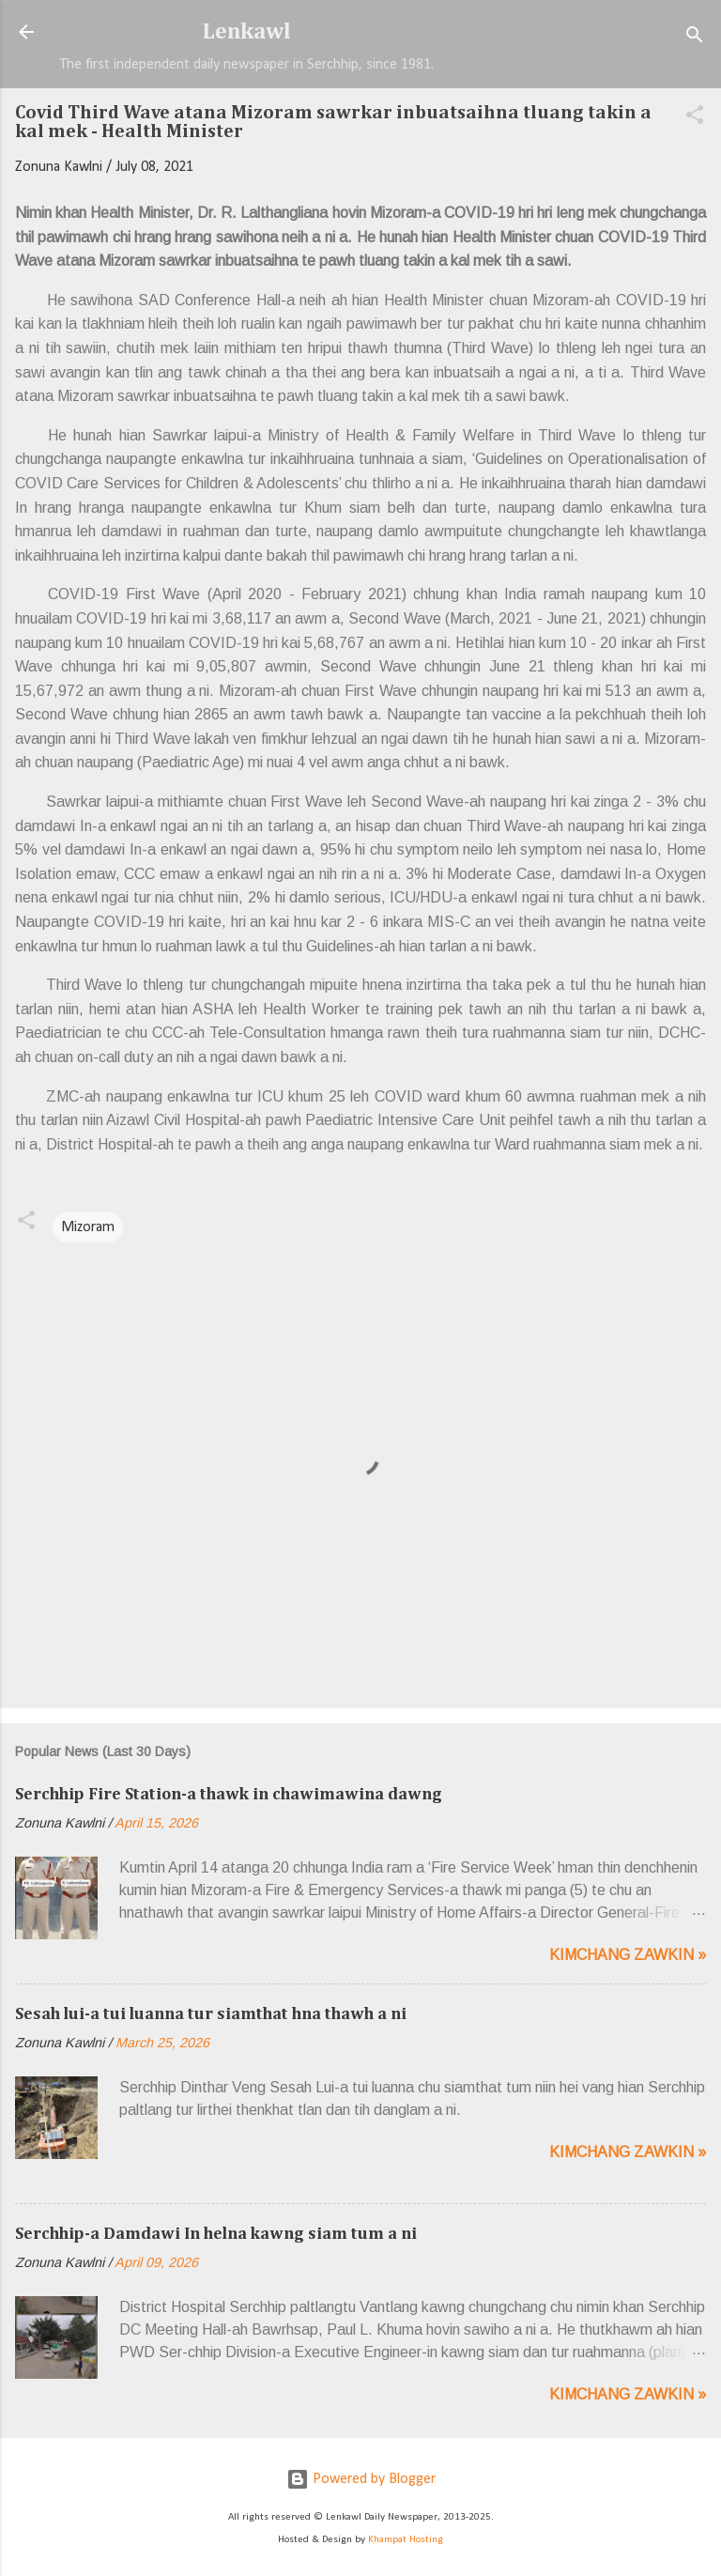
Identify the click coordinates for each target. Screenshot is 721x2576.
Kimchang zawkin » (627, 1955)
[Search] (694, 38)
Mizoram (88, 1227)
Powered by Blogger (361, 2479)
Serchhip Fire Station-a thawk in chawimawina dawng (228, 1794)
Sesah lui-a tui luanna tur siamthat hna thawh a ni (211, 2014)
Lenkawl (247, 32)
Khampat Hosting (405, 2540)
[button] (694, 118)
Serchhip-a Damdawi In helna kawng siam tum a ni (216, 2234)
